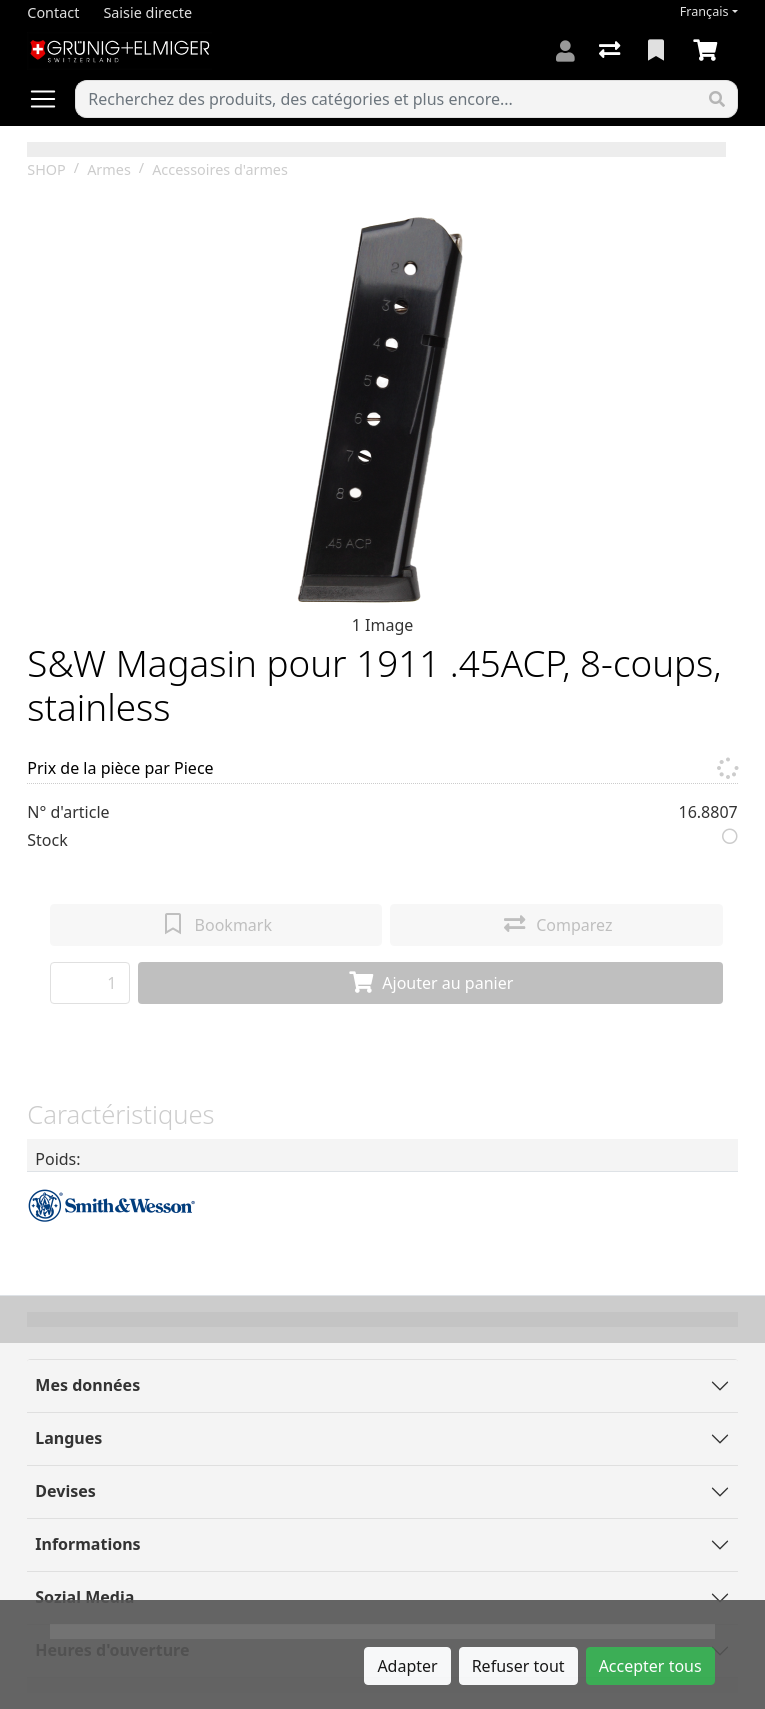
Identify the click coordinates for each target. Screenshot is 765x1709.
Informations (87, 1544)
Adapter (407, 1666)
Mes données (87, 1385)
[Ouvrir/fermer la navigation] (51, 99)
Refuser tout (518, 1666)
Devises (65, 1491)
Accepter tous (650, 1666)
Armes (109, 169)
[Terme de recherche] (386, 99)
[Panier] (709, 51)
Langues (68, 1438)
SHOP (46, 169)
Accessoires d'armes (220, 169)
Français (704, 11)
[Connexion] (565, 51)
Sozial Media (84, 1597)
